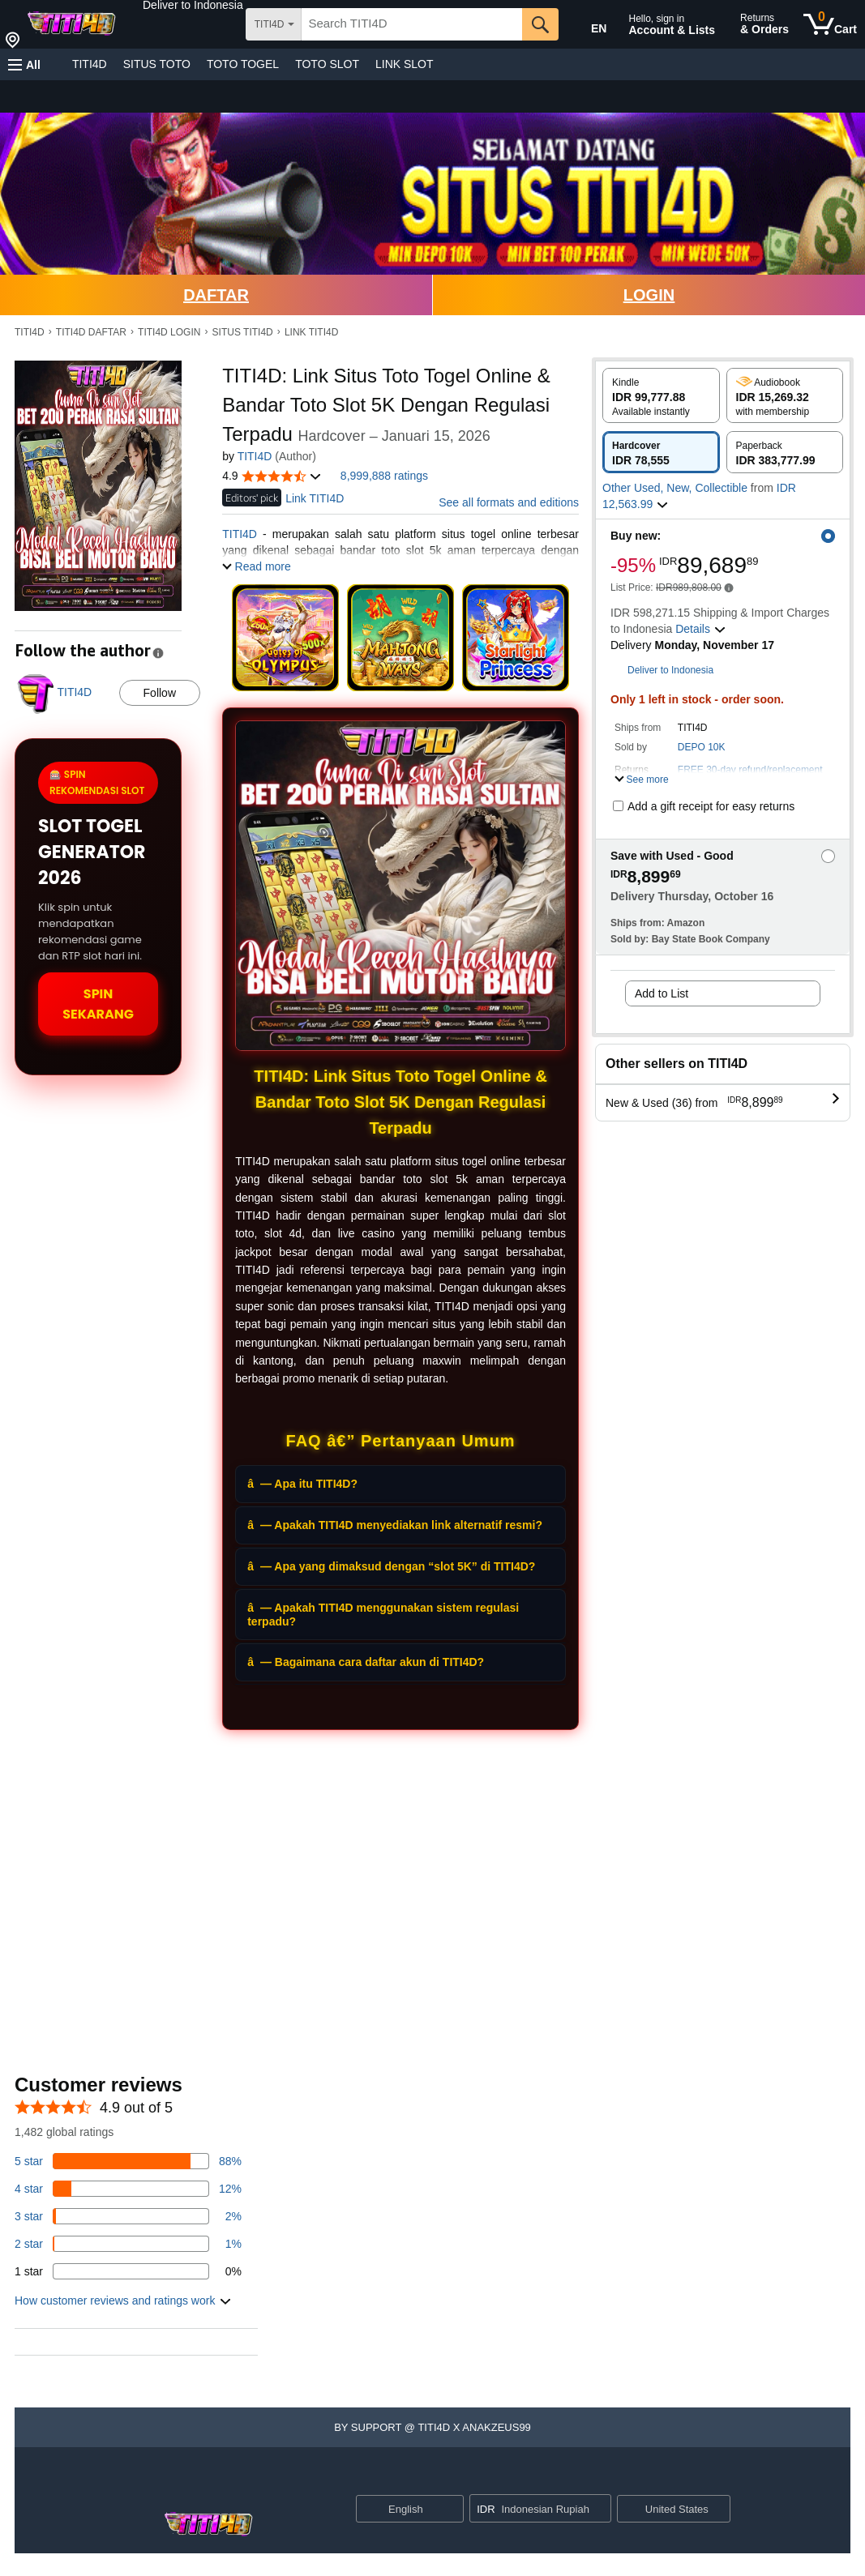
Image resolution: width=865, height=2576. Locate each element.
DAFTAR (216, 295)
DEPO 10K (702, 747)
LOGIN (648, 295)
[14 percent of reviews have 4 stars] (128, 2189)
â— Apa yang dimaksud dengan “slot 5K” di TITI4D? (391, 1566)
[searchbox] (412, 24)
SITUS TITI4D (242, 332)
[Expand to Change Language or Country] (451, 2509)
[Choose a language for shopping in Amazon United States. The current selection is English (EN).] (587, 25)
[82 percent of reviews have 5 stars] (128, 2161)
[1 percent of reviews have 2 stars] (128, 2244)
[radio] (661, 395)
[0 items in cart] (830, 24)
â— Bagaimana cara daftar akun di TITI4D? (365, 1661)
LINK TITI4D (311, 332)
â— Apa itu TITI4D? (302, 1483)
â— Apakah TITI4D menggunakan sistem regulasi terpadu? (383, 1614)
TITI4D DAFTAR (91, 332)
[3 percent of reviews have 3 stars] (128, 2216)
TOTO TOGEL (243, 64)
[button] (193, 5)
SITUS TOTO (157, 64)
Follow (159, 692)
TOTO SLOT (327, 64)
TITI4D (89, 64)
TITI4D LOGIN (169, 332)
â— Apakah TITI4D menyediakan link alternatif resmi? (394, 1525)
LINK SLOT (404, 64)
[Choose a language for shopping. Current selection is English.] (399, 2509)
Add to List (661, 993)
